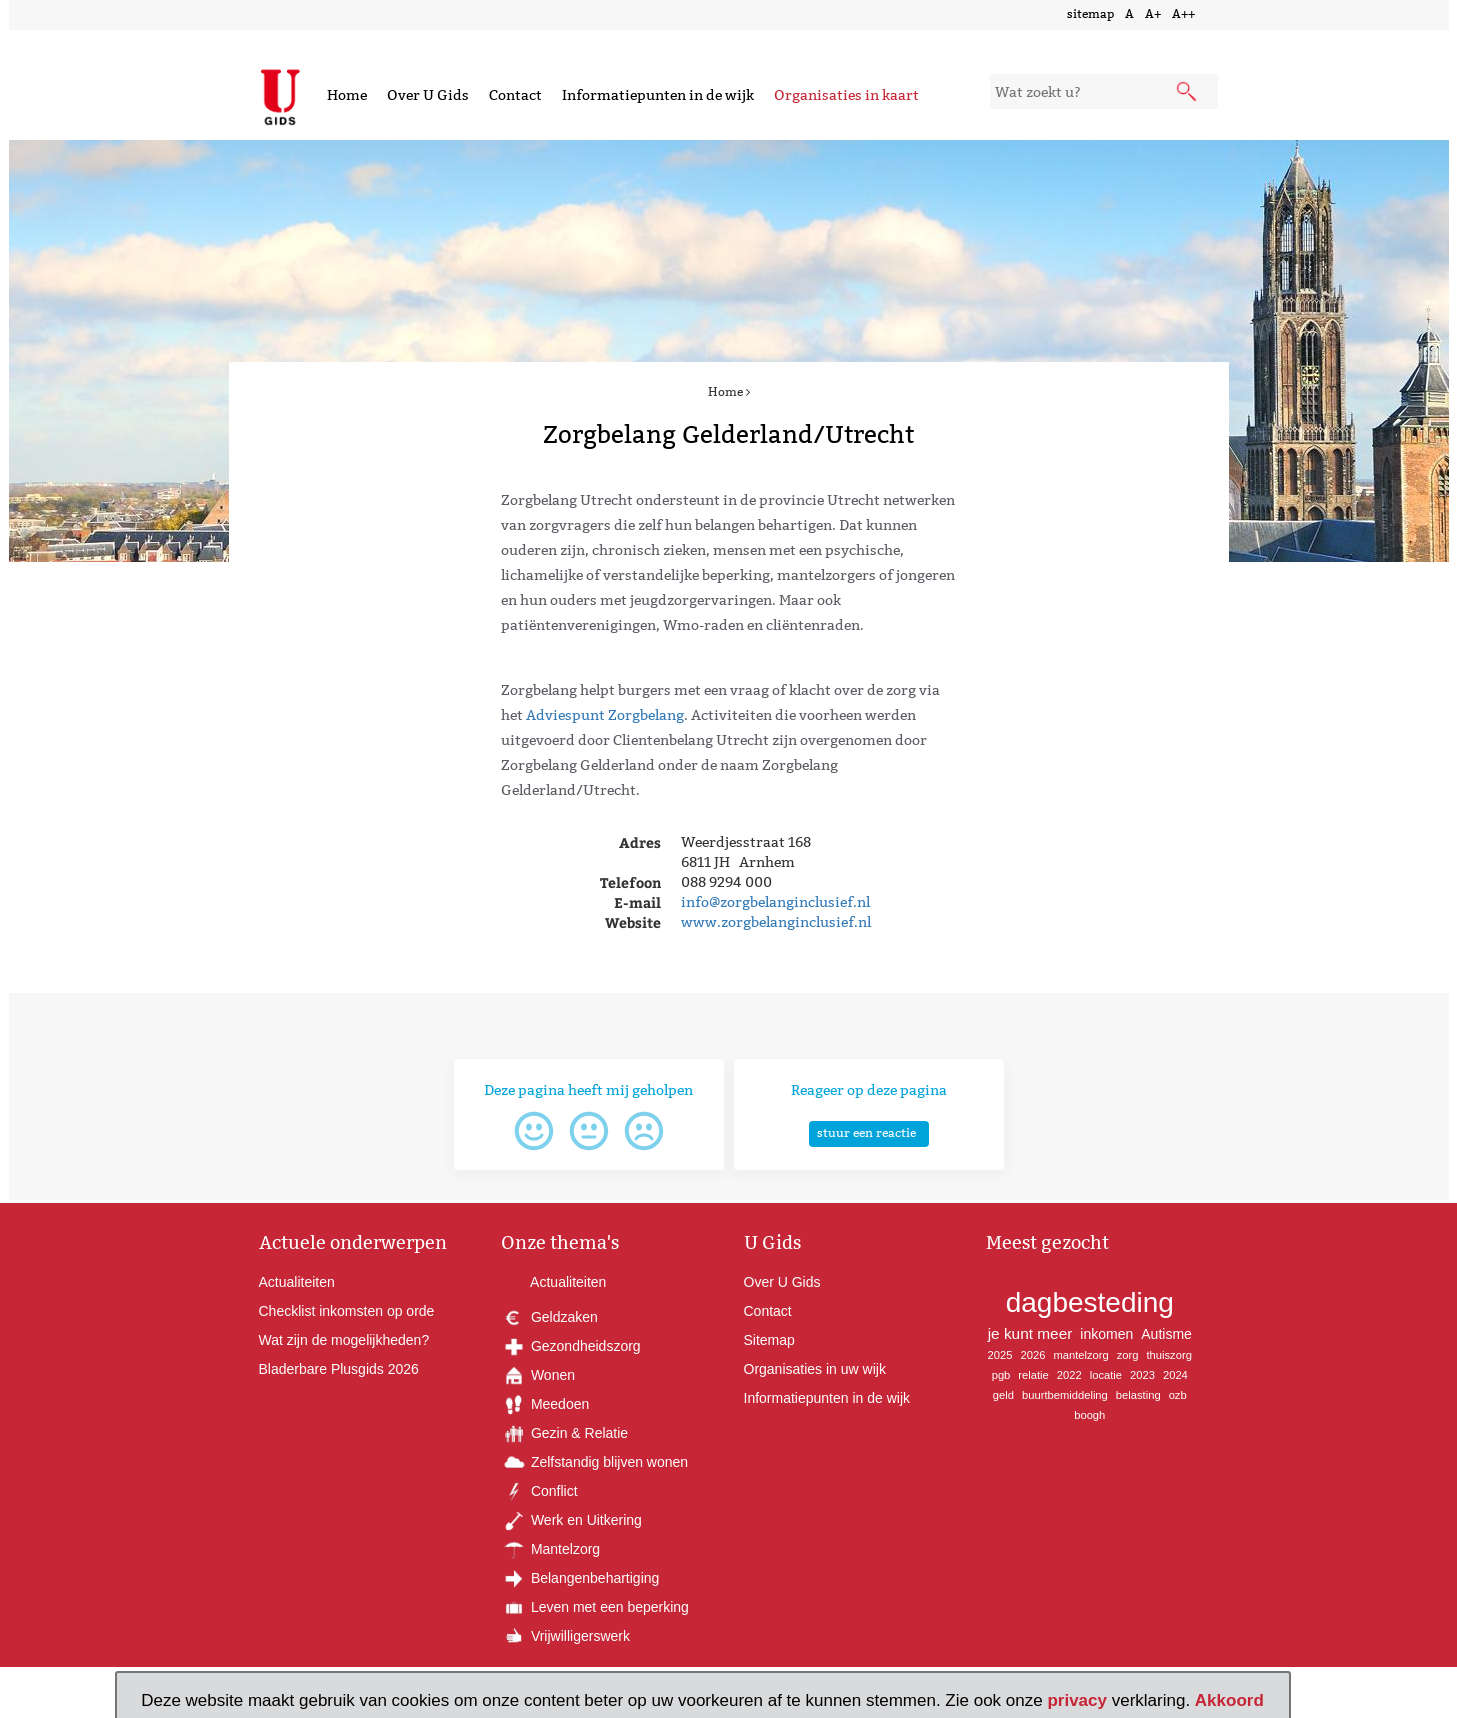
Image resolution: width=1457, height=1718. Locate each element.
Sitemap (769, 1340)
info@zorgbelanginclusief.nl (775, 902)
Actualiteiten (297, 1282)
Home (347, 95)
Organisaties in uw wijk (815, 1369)
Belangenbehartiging (580, 1578)
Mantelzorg (550, 1549)
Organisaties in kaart (846, 95)
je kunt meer (1030, 1333)
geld (1003, 1395)
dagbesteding (1090, 1302)
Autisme (1166, 1334)
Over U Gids (428, 95)
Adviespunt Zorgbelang (605, 715)
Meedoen (545, 1404)
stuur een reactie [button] (866, 1132)
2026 (1032, 1355)
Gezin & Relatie (564, 1433)
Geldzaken (549, 1317)
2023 (1142, 1375)
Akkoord (1229, 1700)
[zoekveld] (1104, 91)
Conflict (539, 1491)
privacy (1077, 1700)
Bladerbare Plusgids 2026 (339, 1369)
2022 (1069, 1375)
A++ (1183, 13)
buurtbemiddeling (1065, 1395)
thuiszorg (1168, 1355)
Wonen (538, 1375)
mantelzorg (1080, 1355)
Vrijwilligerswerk (565, 1636)
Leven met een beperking (595, 1607)
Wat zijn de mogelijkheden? (344, 1340)
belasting (1138, 1395)
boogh (1089, 1415)
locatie (1106, 1375)
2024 (1175, 1375)
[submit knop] (1188, 93)
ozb (1178, 1395)
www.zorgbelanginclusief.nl (776, 922)
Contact (515, 95)
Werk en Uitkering (571, 1520)
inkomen (1106, 1334)
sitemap (1090, 13)
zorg (1128, 1355)
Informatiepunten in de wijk (658, 95)
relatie (1033, 1375)
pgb (1001, 1375)
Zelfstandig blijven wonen (594, 1462)
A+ (1153, 13)
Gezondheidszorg (571, 1346)
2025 (1000, 1355)
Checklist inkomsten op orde (347, 1311)
